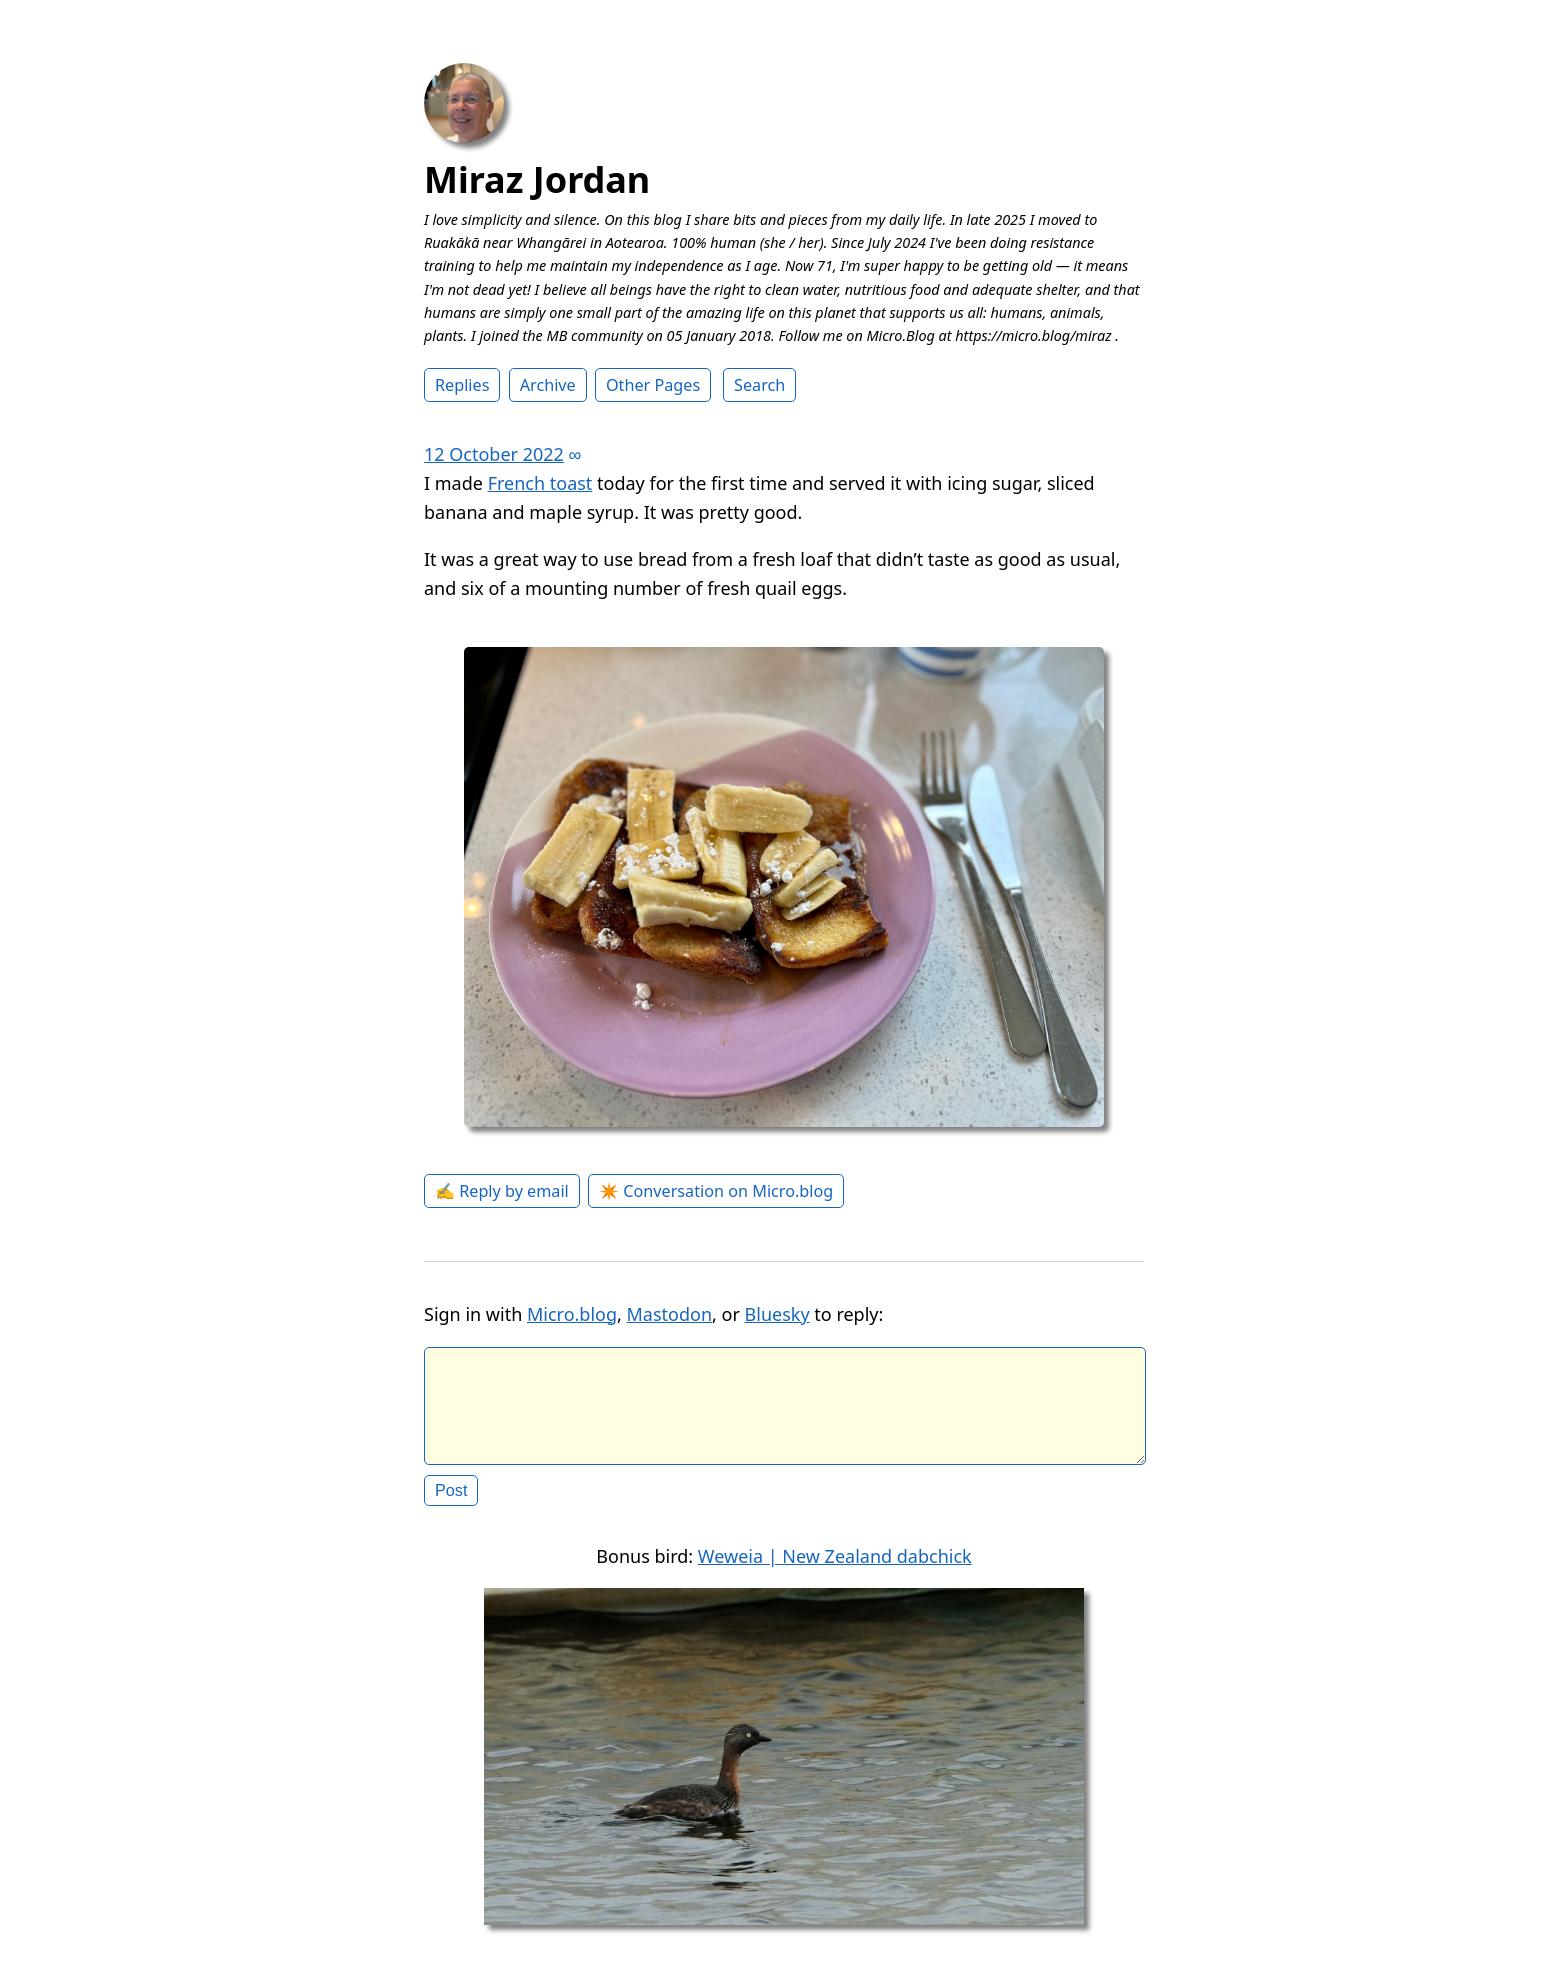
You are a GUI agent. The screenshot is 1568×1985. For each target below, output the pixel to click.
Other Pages (653, 385)
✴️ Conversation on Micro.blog (716, 1191)
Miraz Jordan (537, 179)
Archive (548, 385)
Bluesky (777, 1314)
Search (759, 385)
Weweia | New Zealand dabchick (835, 1572)
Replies (462, 385)
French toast (540, 483)
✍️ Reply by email (502, 1191)
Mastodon (670, 1314)
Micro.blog (572, 1314)
